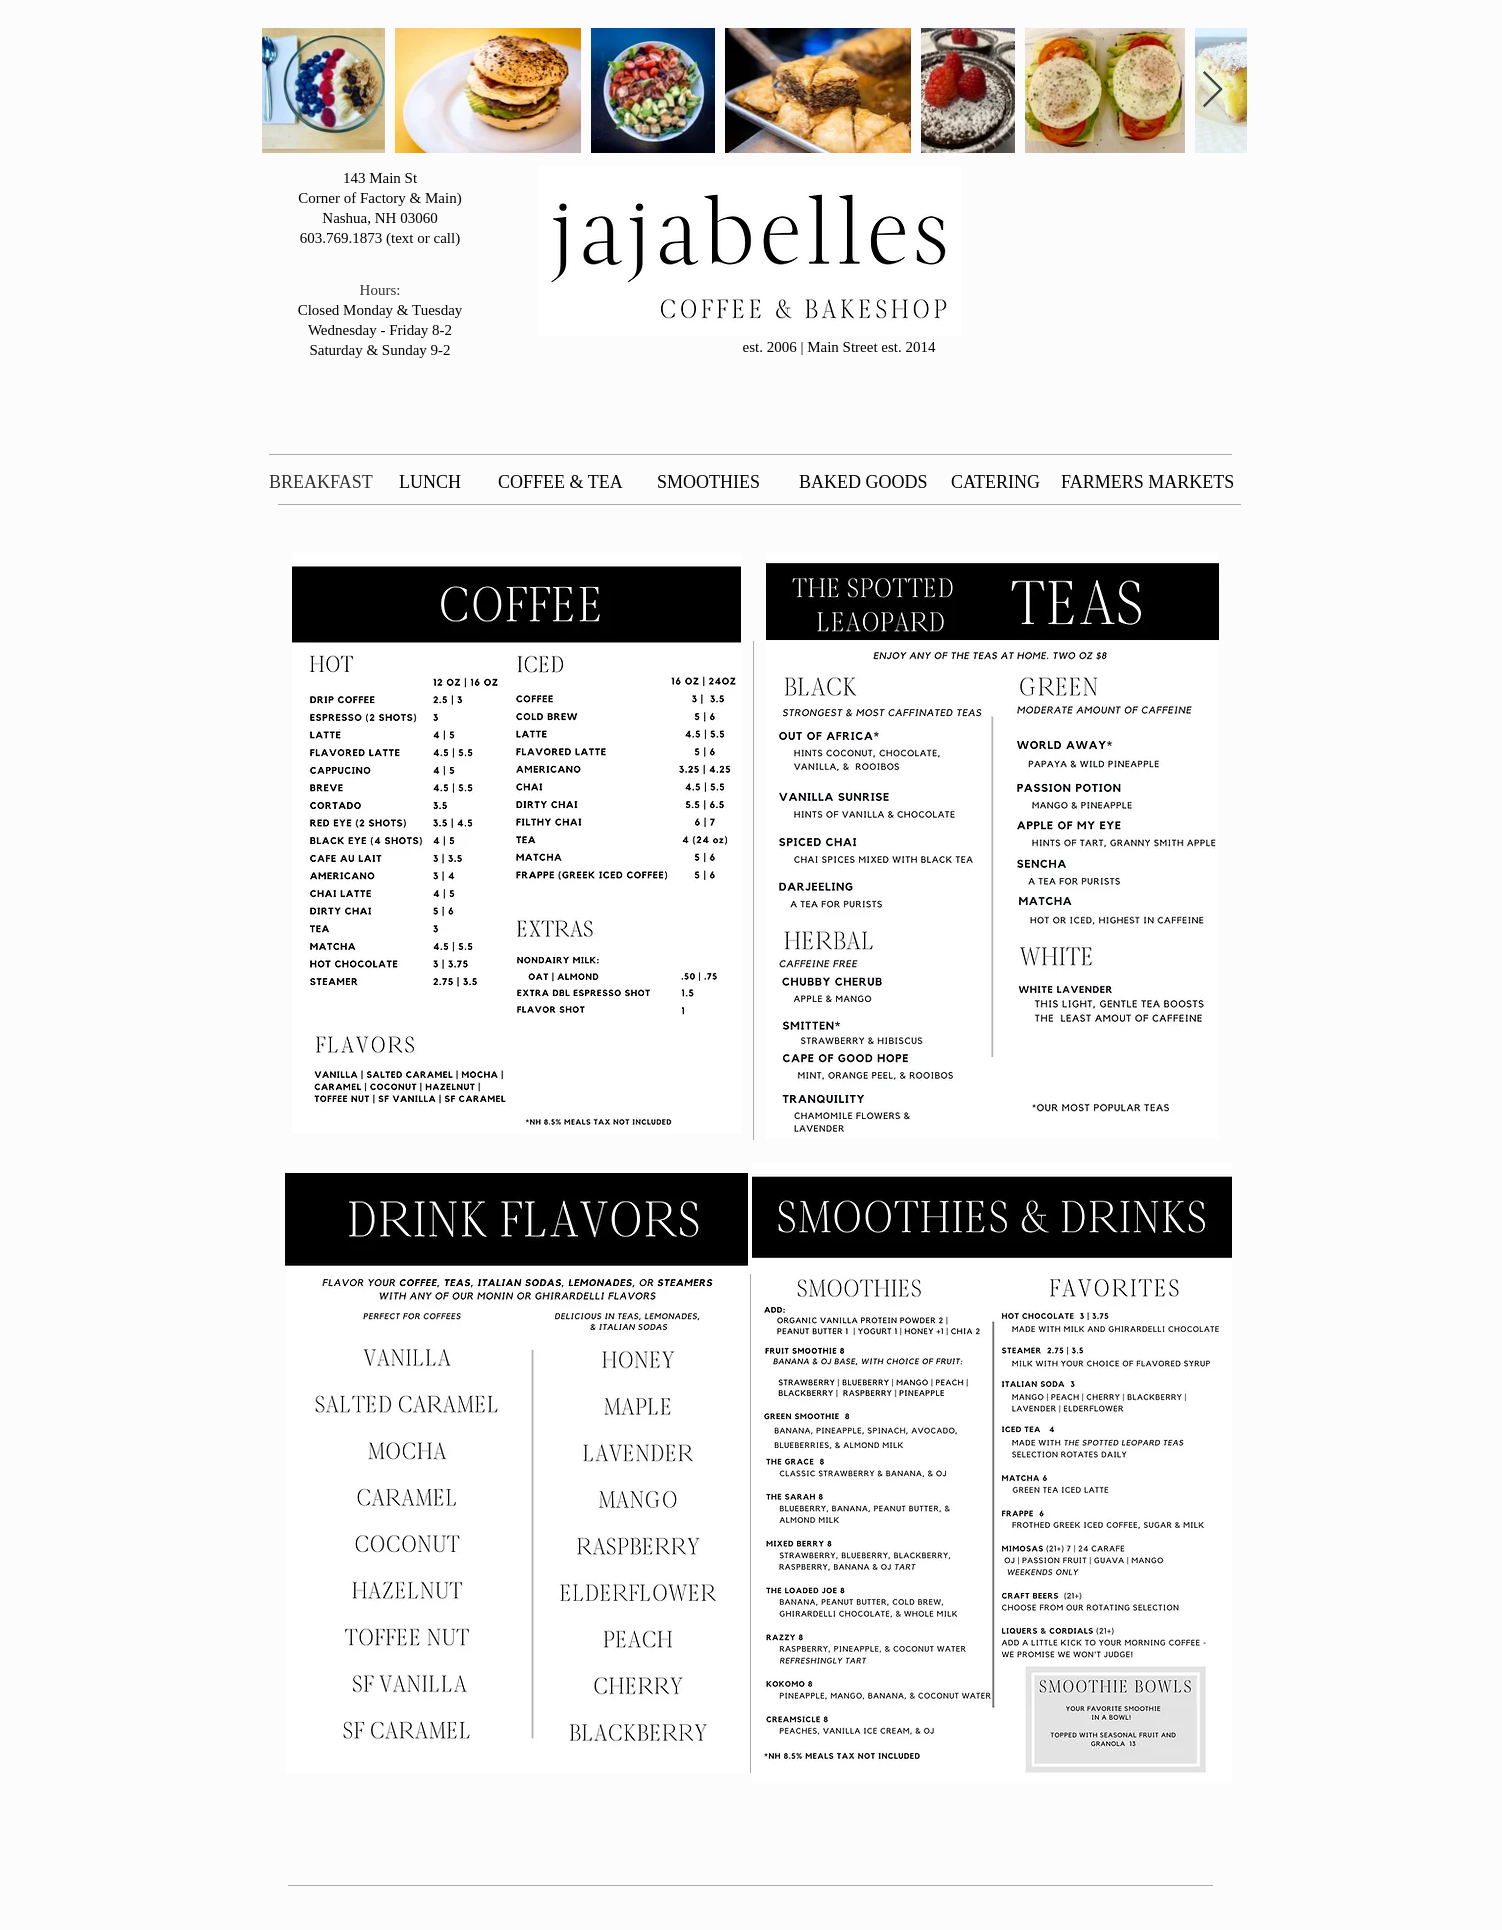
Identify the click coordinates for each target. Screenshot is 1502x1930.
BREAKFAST (321, 482)
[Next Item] (1212, 90)
